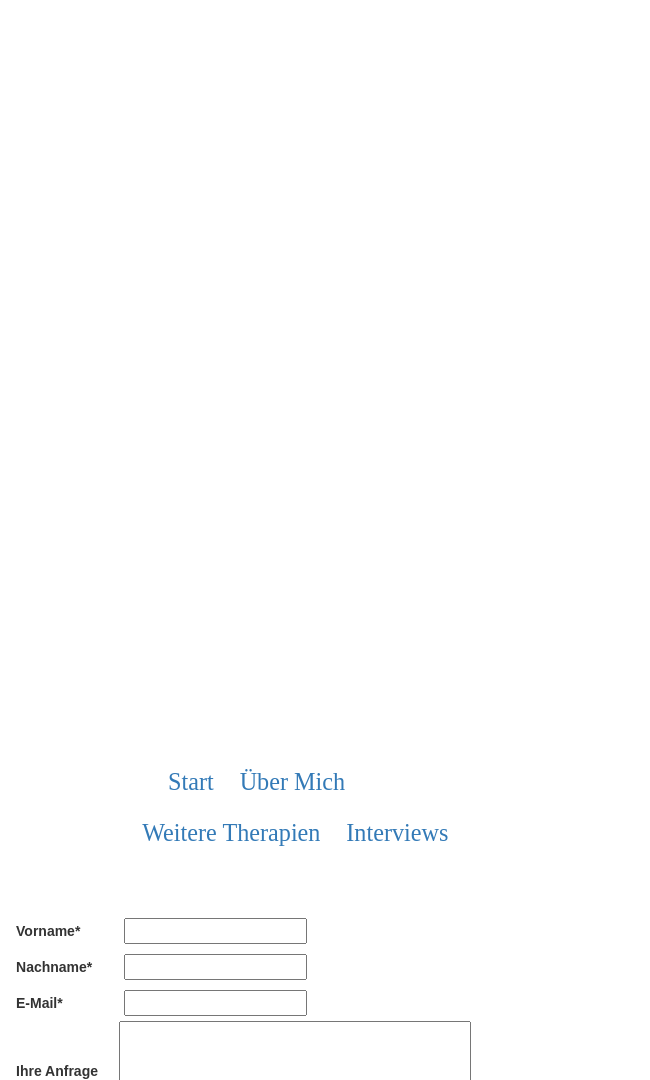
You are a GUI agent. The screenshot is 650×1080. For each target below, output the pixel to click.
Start (191, 781)
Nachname (54, 966)
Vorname (48, 930)
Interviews (397, 832)
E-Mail (39, 1002)
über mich (292, 781)
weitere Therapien (231, 832)
